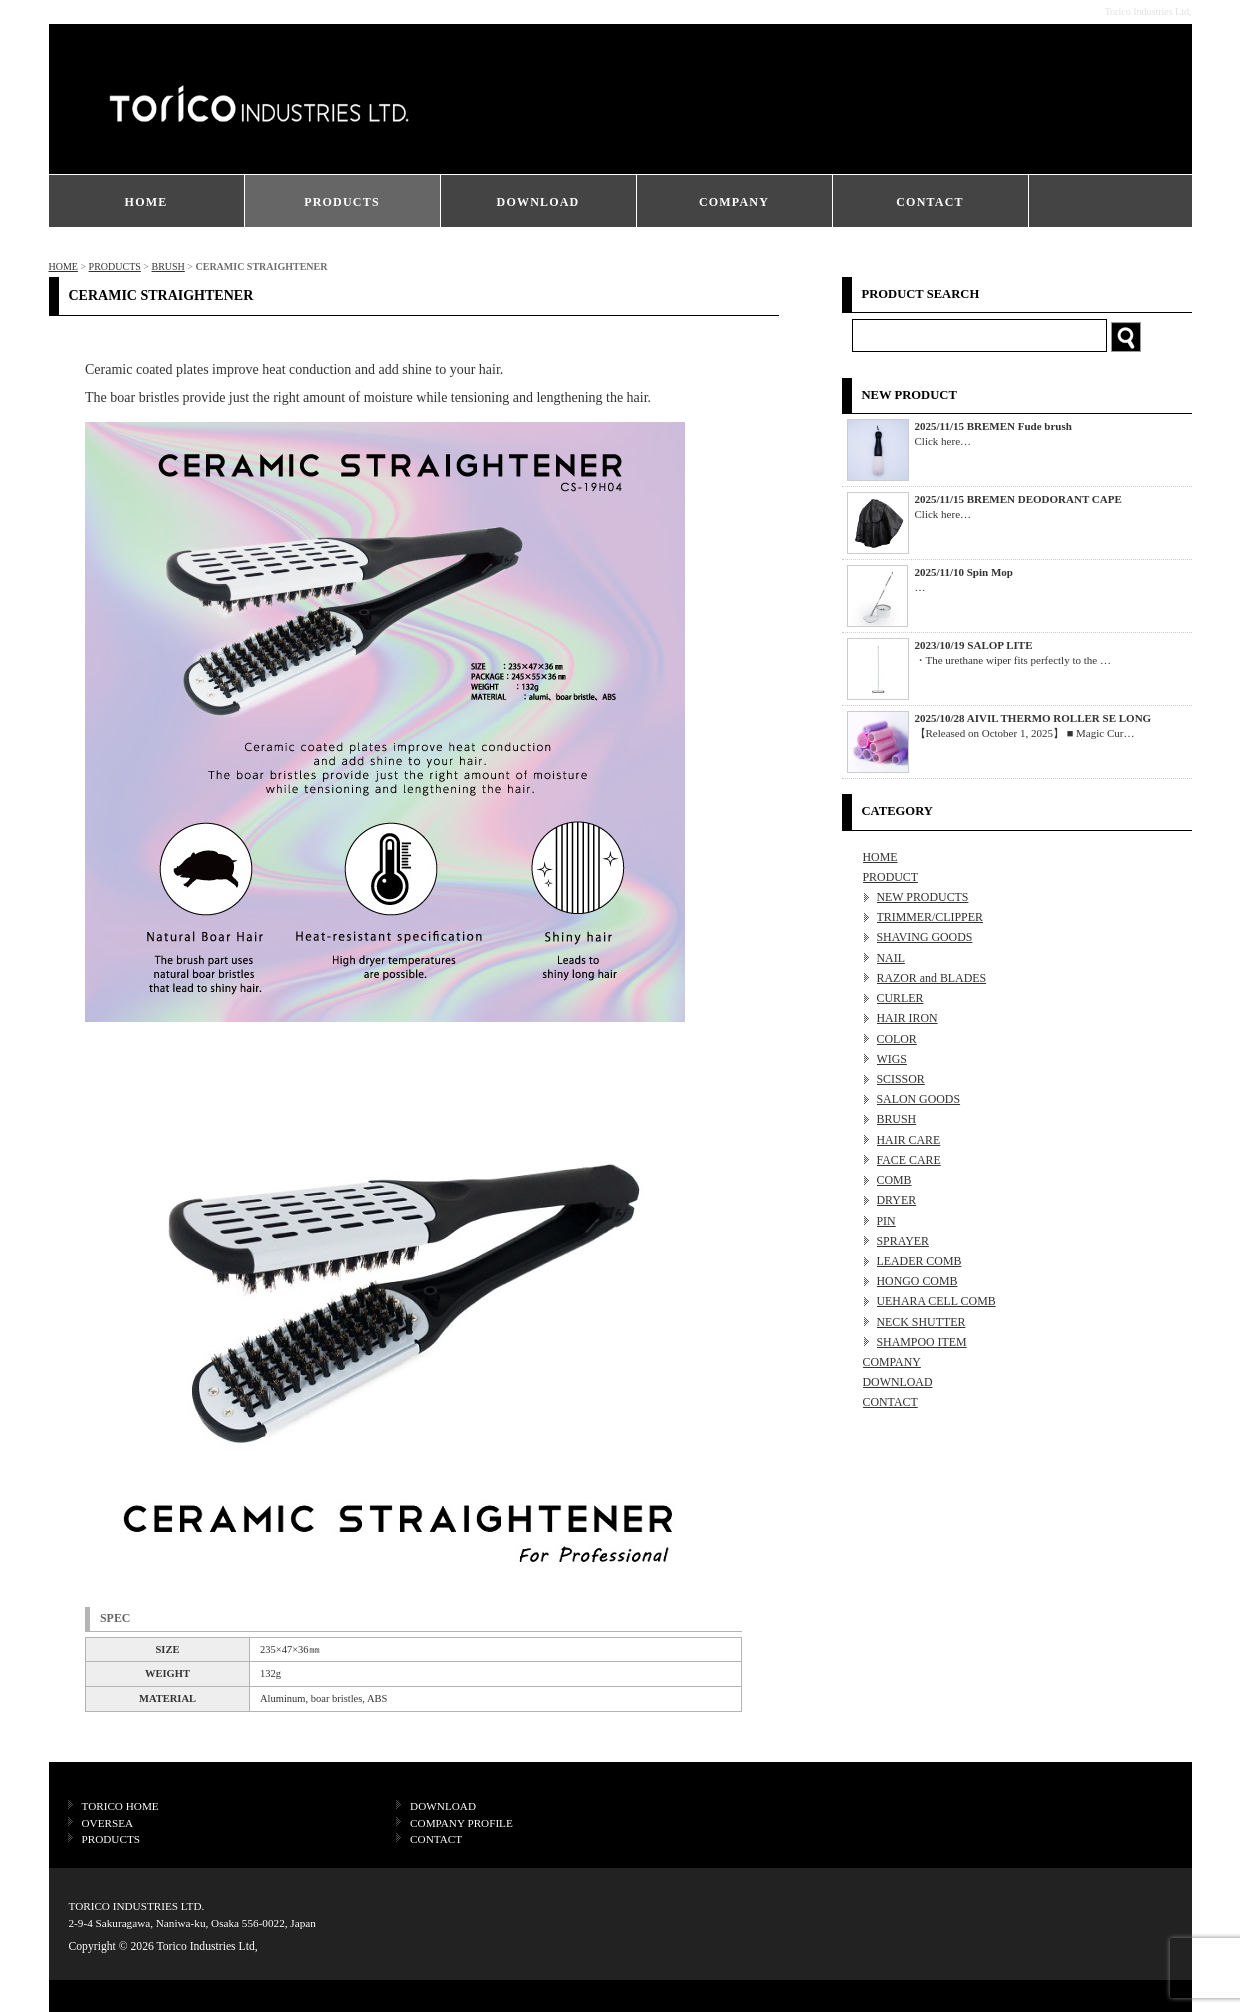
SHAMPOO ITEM (922, 1342)
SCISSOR (901, 1079)
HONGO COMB (917, 1281)
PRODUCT (891, 877)
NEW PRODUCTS (923, 897)
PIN (886, 1221)
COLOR (897, 1039)
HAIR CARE (909, 1140)
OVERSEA (108, 1823)
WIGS (892, 1059)
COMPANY (734, 202)
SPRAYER (903, 1241)
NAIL (891, 958)
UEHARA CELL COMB (936, 1301)
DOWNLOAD (538, 202)
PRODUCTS (342, 202)
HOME (146, 202)
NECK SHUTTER (921, 1322)
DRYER (897, 1200)
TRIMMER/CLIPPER (930, 917)
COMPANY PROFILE (461, 1823)
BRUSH (167, 266)
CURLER (900, 998)
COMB (894, 1180)
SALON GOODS (919, 1099)
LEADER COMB (919, 1261)
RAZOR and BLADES (932, 978)
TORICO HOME (120, 1806)
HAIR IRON (907, 1018)
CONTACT (930, 202)
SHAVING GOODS (925, 937)
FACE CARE (909, 1160)
